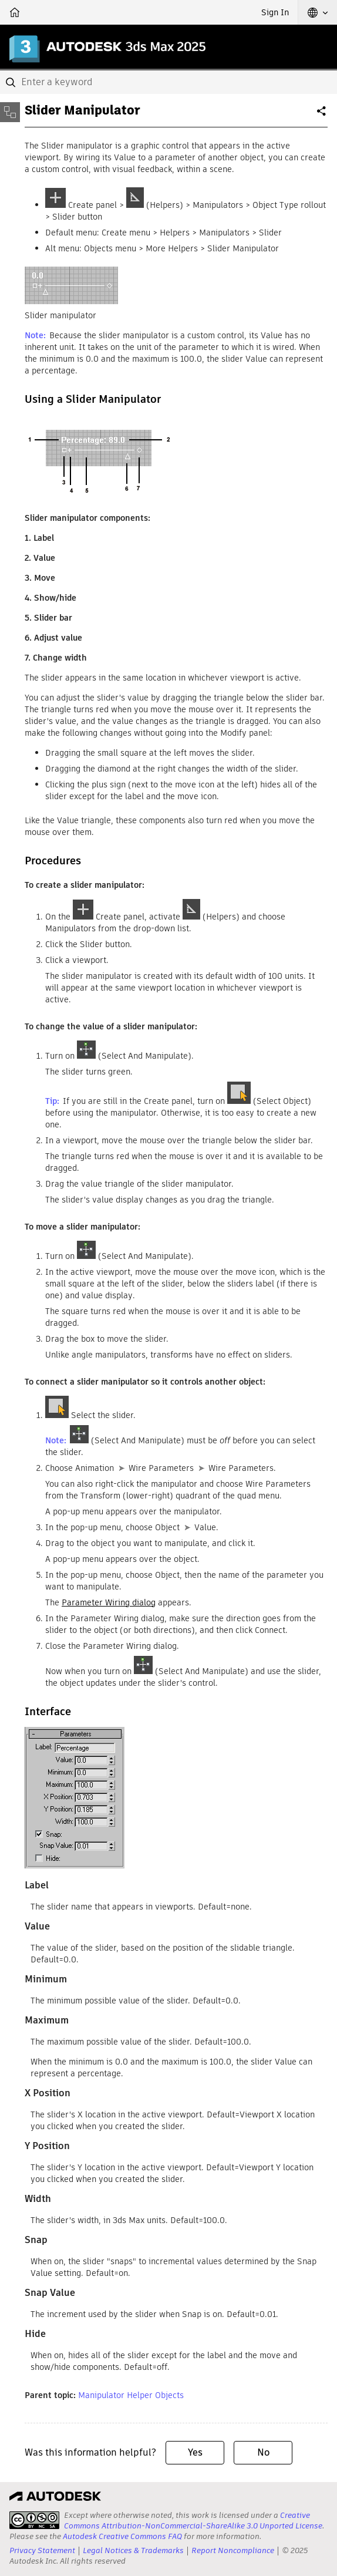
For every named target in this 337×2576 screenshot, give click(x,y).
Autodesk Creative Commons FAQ (122, 2536)
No (263, 2452)
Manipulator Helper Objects (131, 2395)
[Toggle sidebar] (10, 112)
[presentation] (34, 2520)
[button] (317, 12)
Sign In (275, 12)
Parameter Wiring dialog (109, 1602)
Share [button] (322, 116)
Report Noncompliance (232, 2550)
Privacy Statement (42, 2550)
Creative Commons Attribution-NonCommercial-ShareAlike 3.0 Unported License (193, 2520)
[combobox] (168, 82)
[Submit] (11, 82)
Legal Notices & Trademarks (133, 2550)
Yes (195, 2452)
